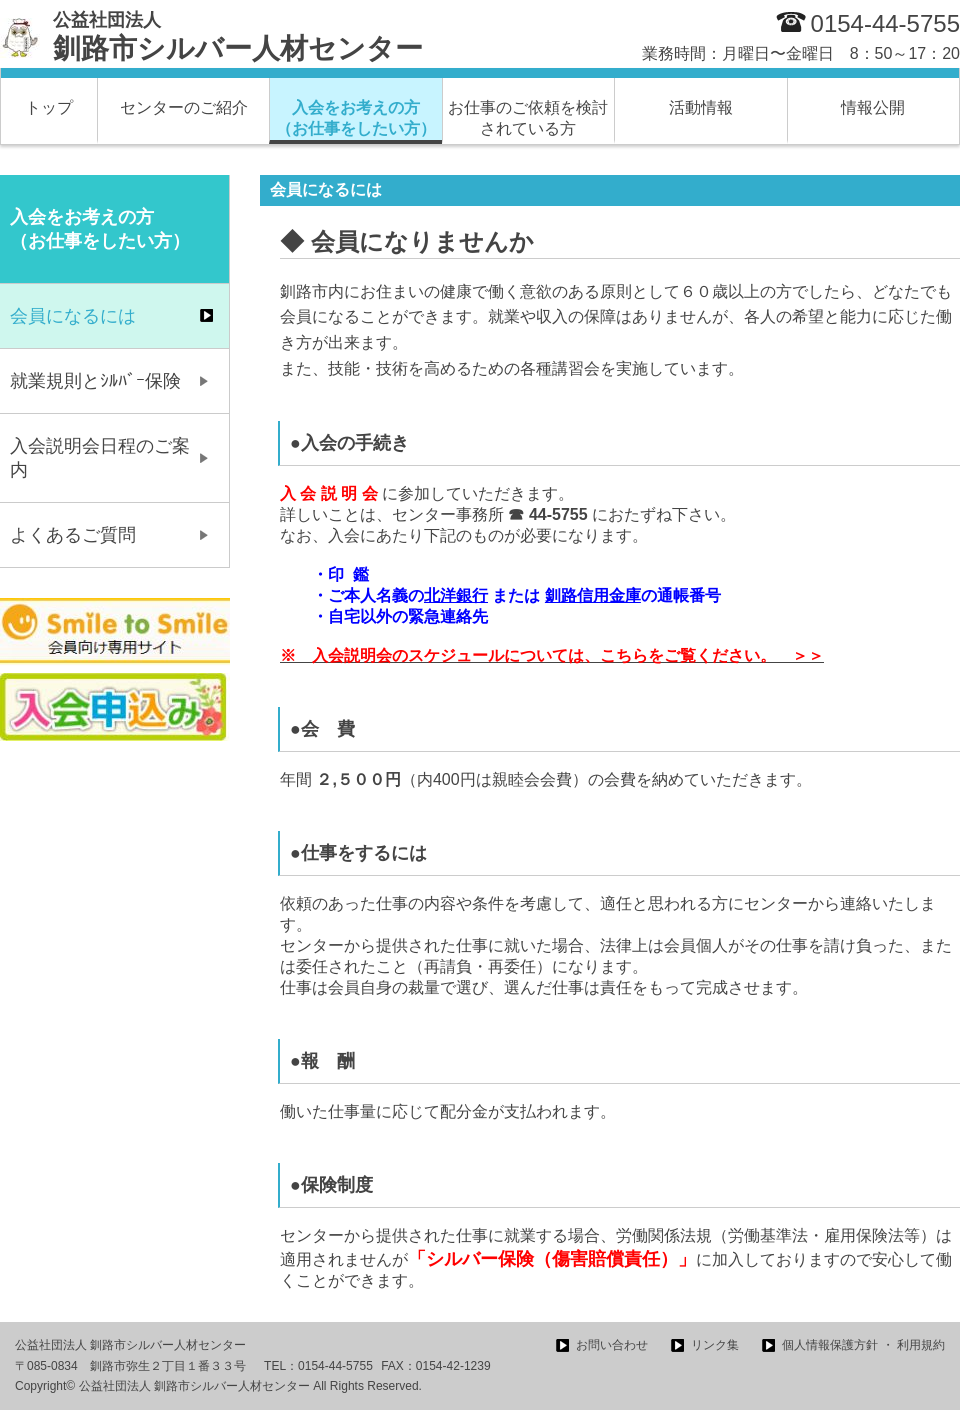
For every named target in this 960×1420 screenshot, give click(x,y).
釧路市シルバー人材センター (238, 37)
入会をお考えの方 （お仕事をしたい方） (356, 118)
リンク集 (715, 1345)
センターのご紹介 (184, 107)
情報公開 (873, 107)
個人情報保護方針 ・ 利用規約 (863, 1345)
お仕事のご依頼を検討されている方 (528, 118)
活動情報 (701, 107)
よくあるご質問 (73, 535)
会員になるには (73, 316)
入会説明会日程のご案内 (100, 458)
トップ (49, 107)
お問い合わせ (612, 1345)
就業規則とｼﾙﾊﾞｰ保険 (95, 381)
